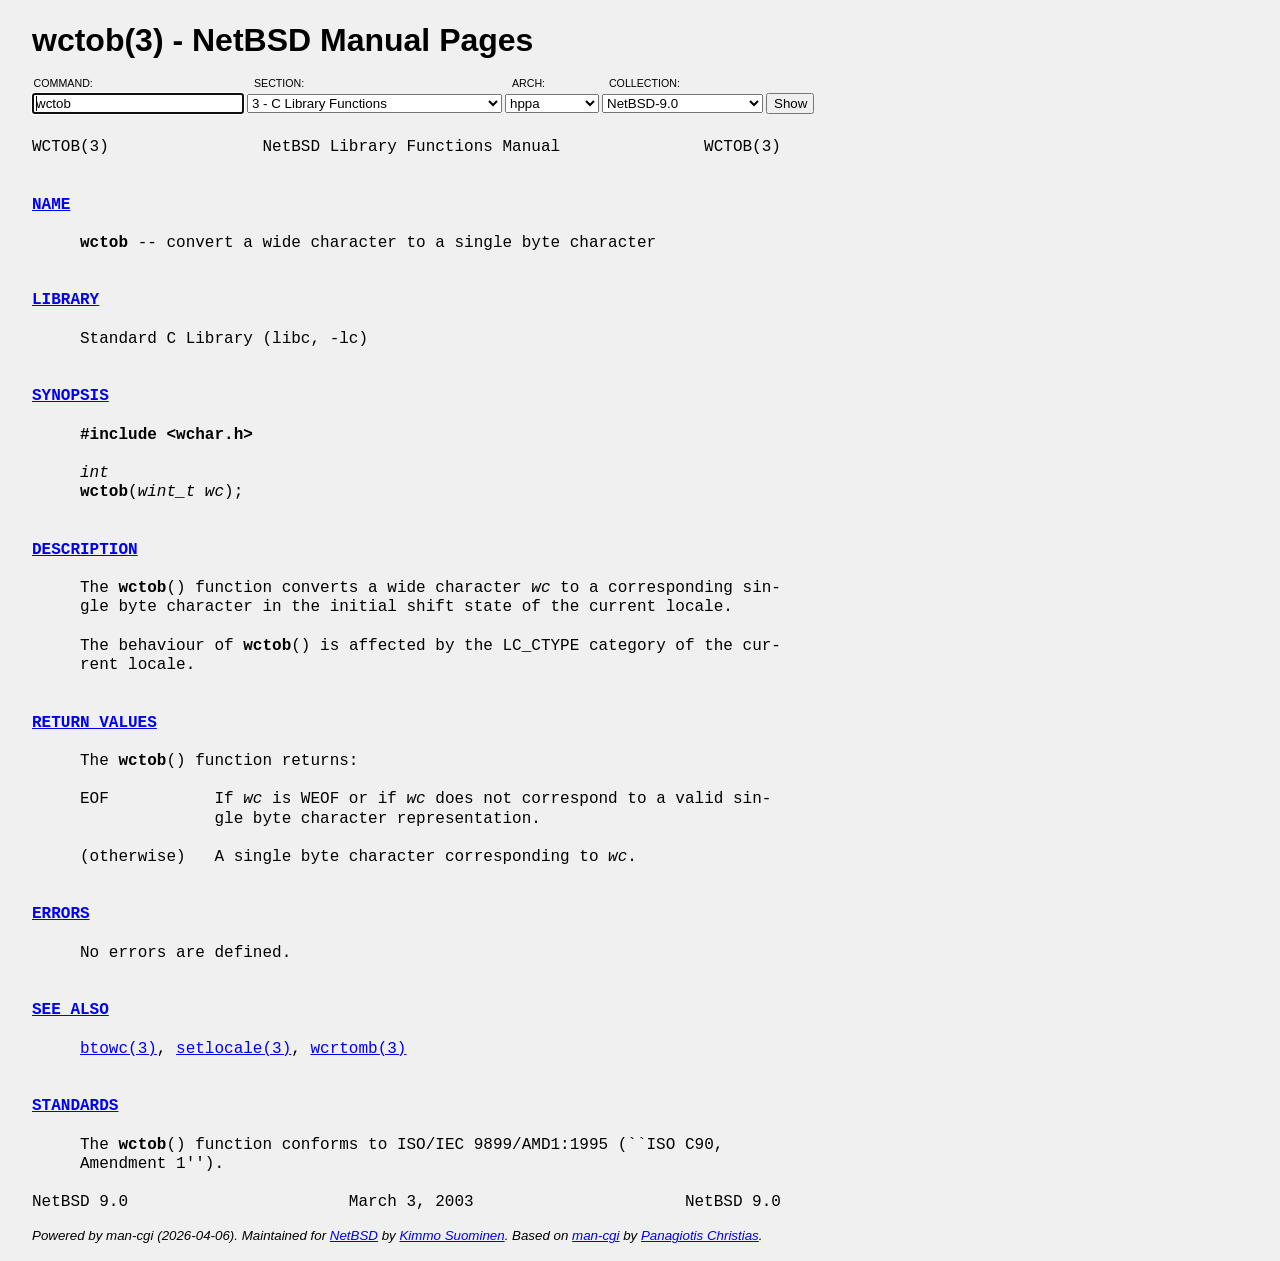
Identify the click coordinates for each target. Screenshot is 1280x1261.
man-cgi (595, 1235)
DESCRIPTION (85, 550)
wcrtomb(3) (358, 1049)
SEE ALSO (70, 1010)
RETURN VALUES (94, 723)
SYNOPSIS (70, 396)
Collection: (644, 83)
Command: (69, 83)
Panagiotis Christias (700, 1235)
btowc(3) (118, 1049)
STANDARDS (75, 1106)
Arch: (537, 83)
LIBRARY (65, 300)
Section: (283, 83)
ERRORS (61, 914)
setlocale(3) (233, 1049)
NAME (51, 205)
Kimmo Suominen (451, 1235)
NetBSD (354, 1235)
